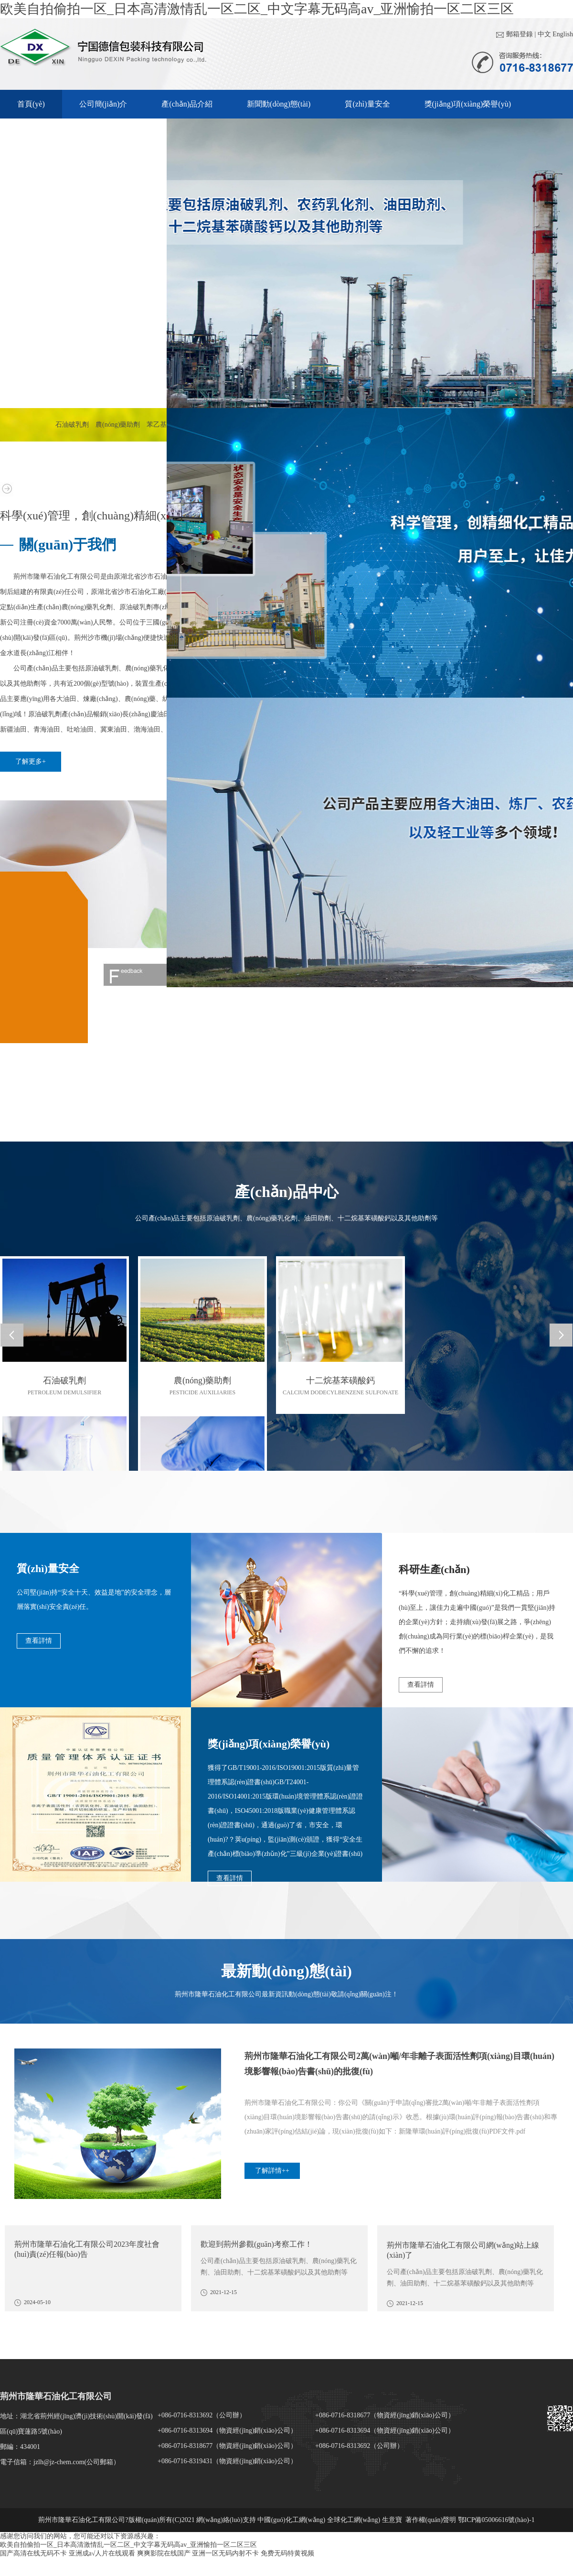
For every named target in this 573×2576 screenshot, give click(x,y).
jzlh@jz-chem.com (59, 2462)
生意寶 (392, 2519)
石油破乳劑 (72, 424)
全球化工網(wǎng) (353, 2519)
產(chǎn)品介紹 (186, 104)
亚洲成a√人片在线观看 (102, 2553)
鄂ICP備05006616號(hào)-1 (496, 2519)
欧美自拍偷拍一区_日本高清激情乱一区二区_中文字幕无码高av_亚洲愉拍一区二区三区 (257, 8)
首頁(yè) (31, 104)
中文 (544, 34)
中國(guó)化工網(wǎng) (291, 2519)
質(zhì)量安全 (367, 104)
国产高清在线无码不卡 (33, 2553)
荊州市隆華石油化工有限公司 (56, 576)
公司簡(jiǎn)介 (103, 104)
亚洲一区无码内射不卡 (225, 2553)
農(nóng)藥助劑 (118, 424)
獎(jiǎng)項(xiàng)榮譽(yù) (467, 104)
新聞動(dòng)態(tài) (278, 104)
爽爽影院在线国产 (164, 2553)
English (562, 34)
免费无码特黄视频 (287, 2553)
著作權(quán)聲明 (431, 2519)
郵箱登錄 (519, 34)
